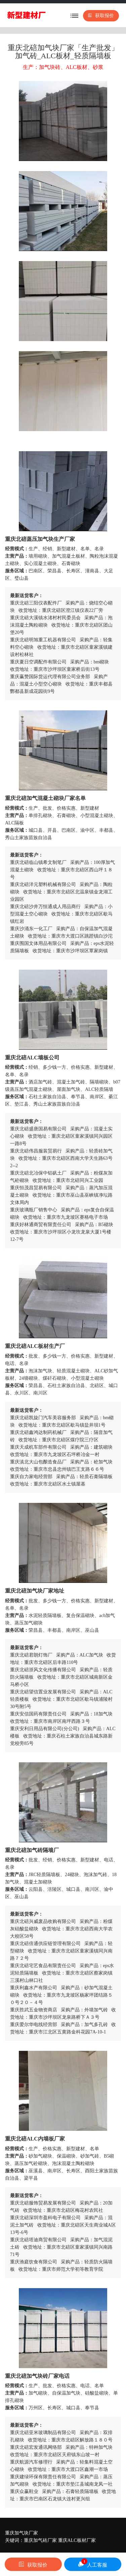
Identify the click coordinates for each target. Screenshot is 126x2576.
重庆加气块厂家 (21, 2532)
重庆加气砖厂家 (40, 2540)
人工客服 (92, 2563)
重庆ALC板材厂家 (77, 2540)
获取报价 (101, 15)
